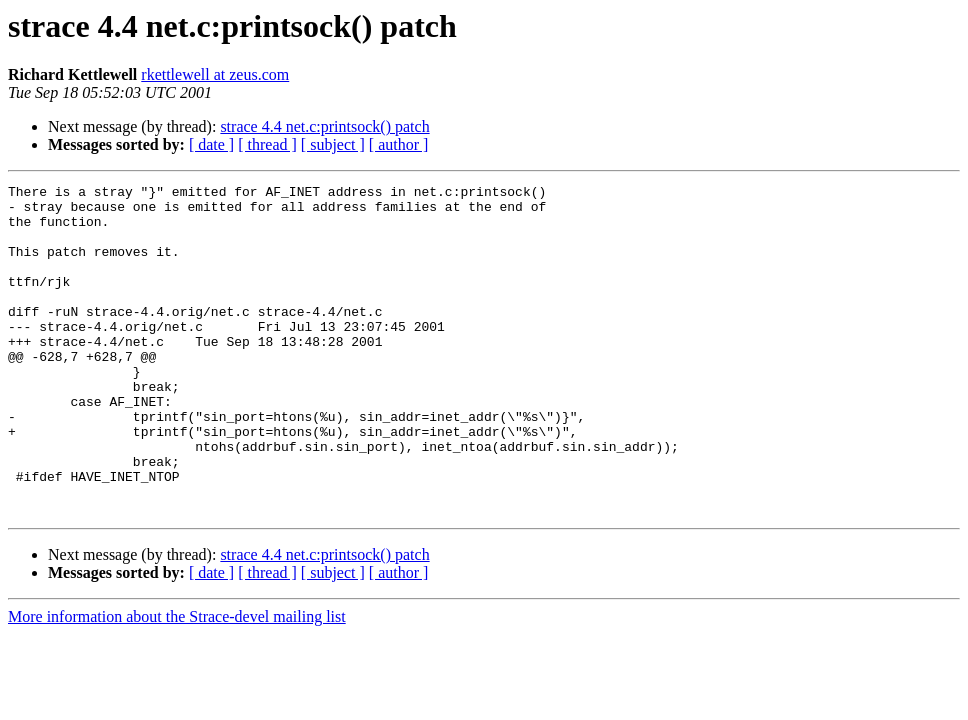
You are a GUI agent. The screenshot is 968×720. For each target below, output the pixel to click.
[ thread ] (267, 144)
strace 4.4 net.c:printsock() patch (324, 126)
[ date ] (211, 144)
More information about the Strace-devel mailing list (177, 682)
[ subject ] (333, 144)
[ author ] (399, 144)
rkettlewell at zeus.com (215, 74)
